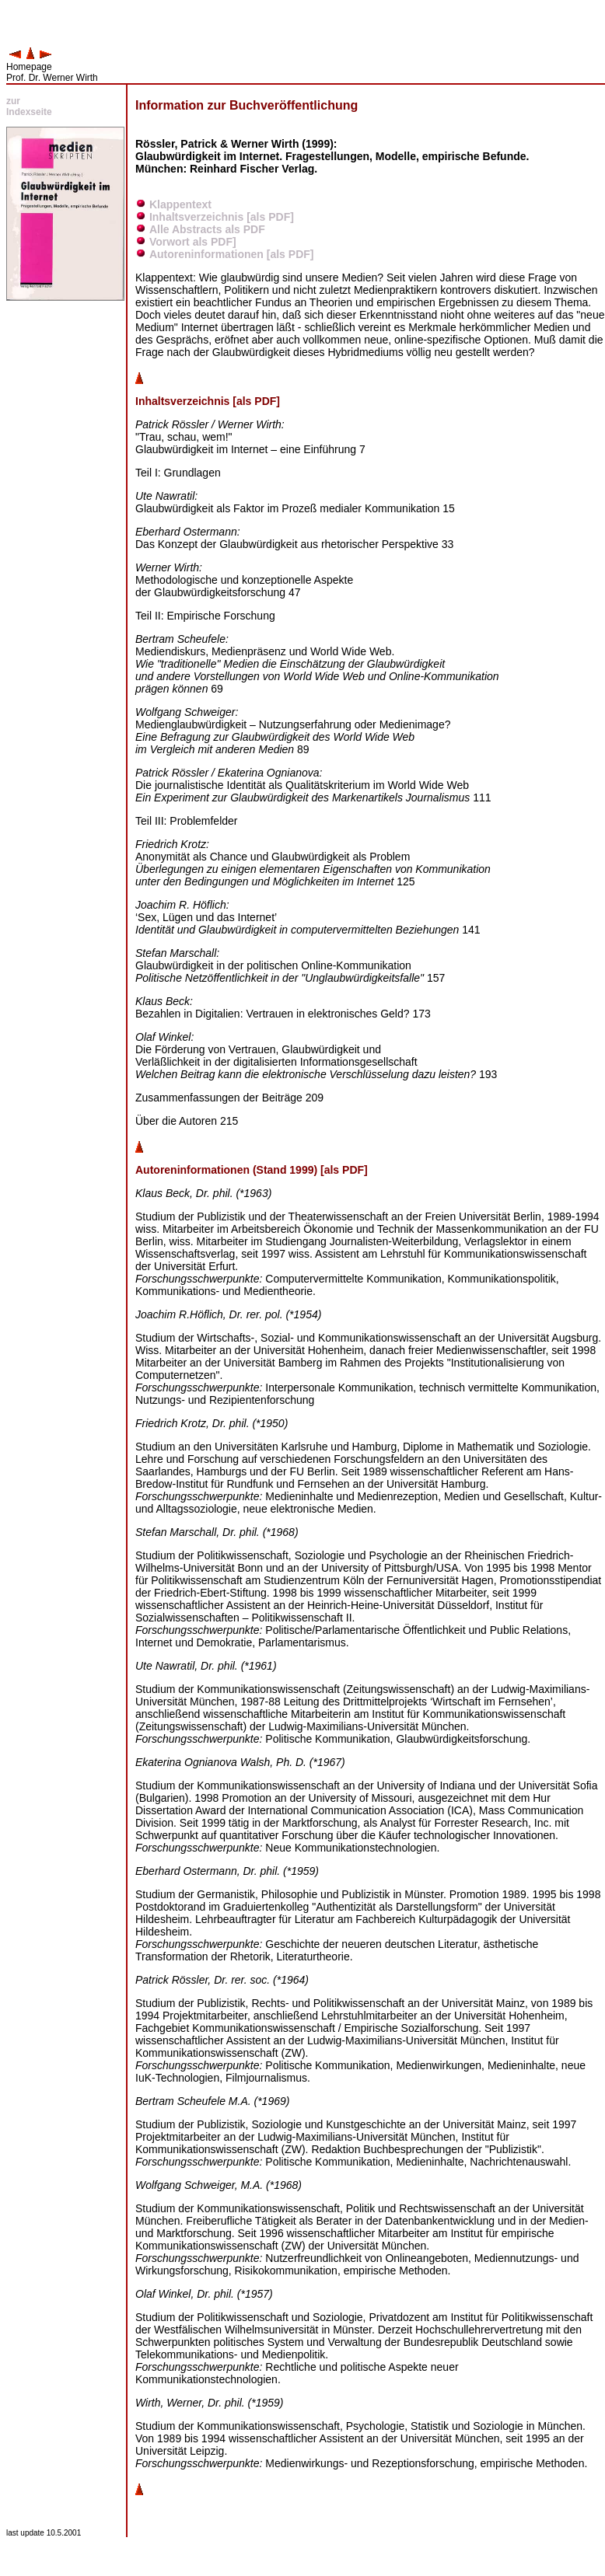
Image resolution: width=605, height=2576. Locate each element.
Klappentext (180, 204)
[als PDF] (270, 217)
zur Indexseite (29, 106)
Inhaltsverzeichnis (196, 217)
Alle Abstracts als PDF (207, 229)
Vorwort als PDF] (192, 242)
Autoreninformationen (206, 254)
